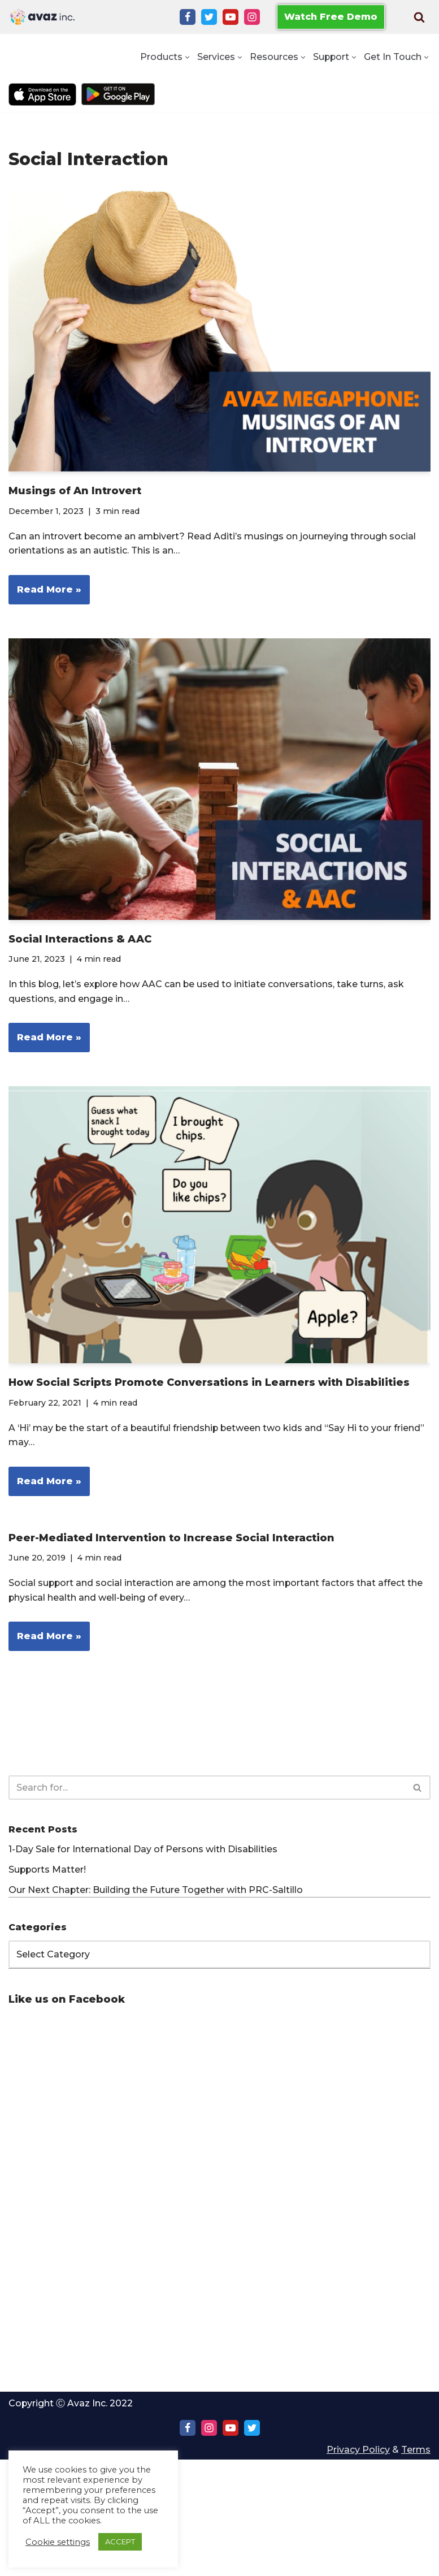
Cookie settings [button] (57, 2542)
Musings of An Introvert (74, 491)
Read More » (44, 593)
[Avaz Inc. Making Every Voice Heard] (42, 16)
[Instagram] (252, 17)
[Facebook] (187, 17)
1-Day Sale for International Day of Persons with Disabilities (143, 1850)
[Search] (419, 17)
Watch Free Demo (330, 16)
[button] (186, 57)
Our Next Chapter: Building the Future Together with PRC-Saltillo (155, 1890)
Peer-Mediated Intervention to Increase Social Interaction (171, 1538)
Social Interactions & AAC (79, 939)
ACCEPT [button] (120, 2541)
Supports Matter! (47, 1870)
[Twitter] (209, 17)
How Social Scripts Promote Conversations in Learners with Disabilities (209, 1383)
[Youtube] (230, 17)
